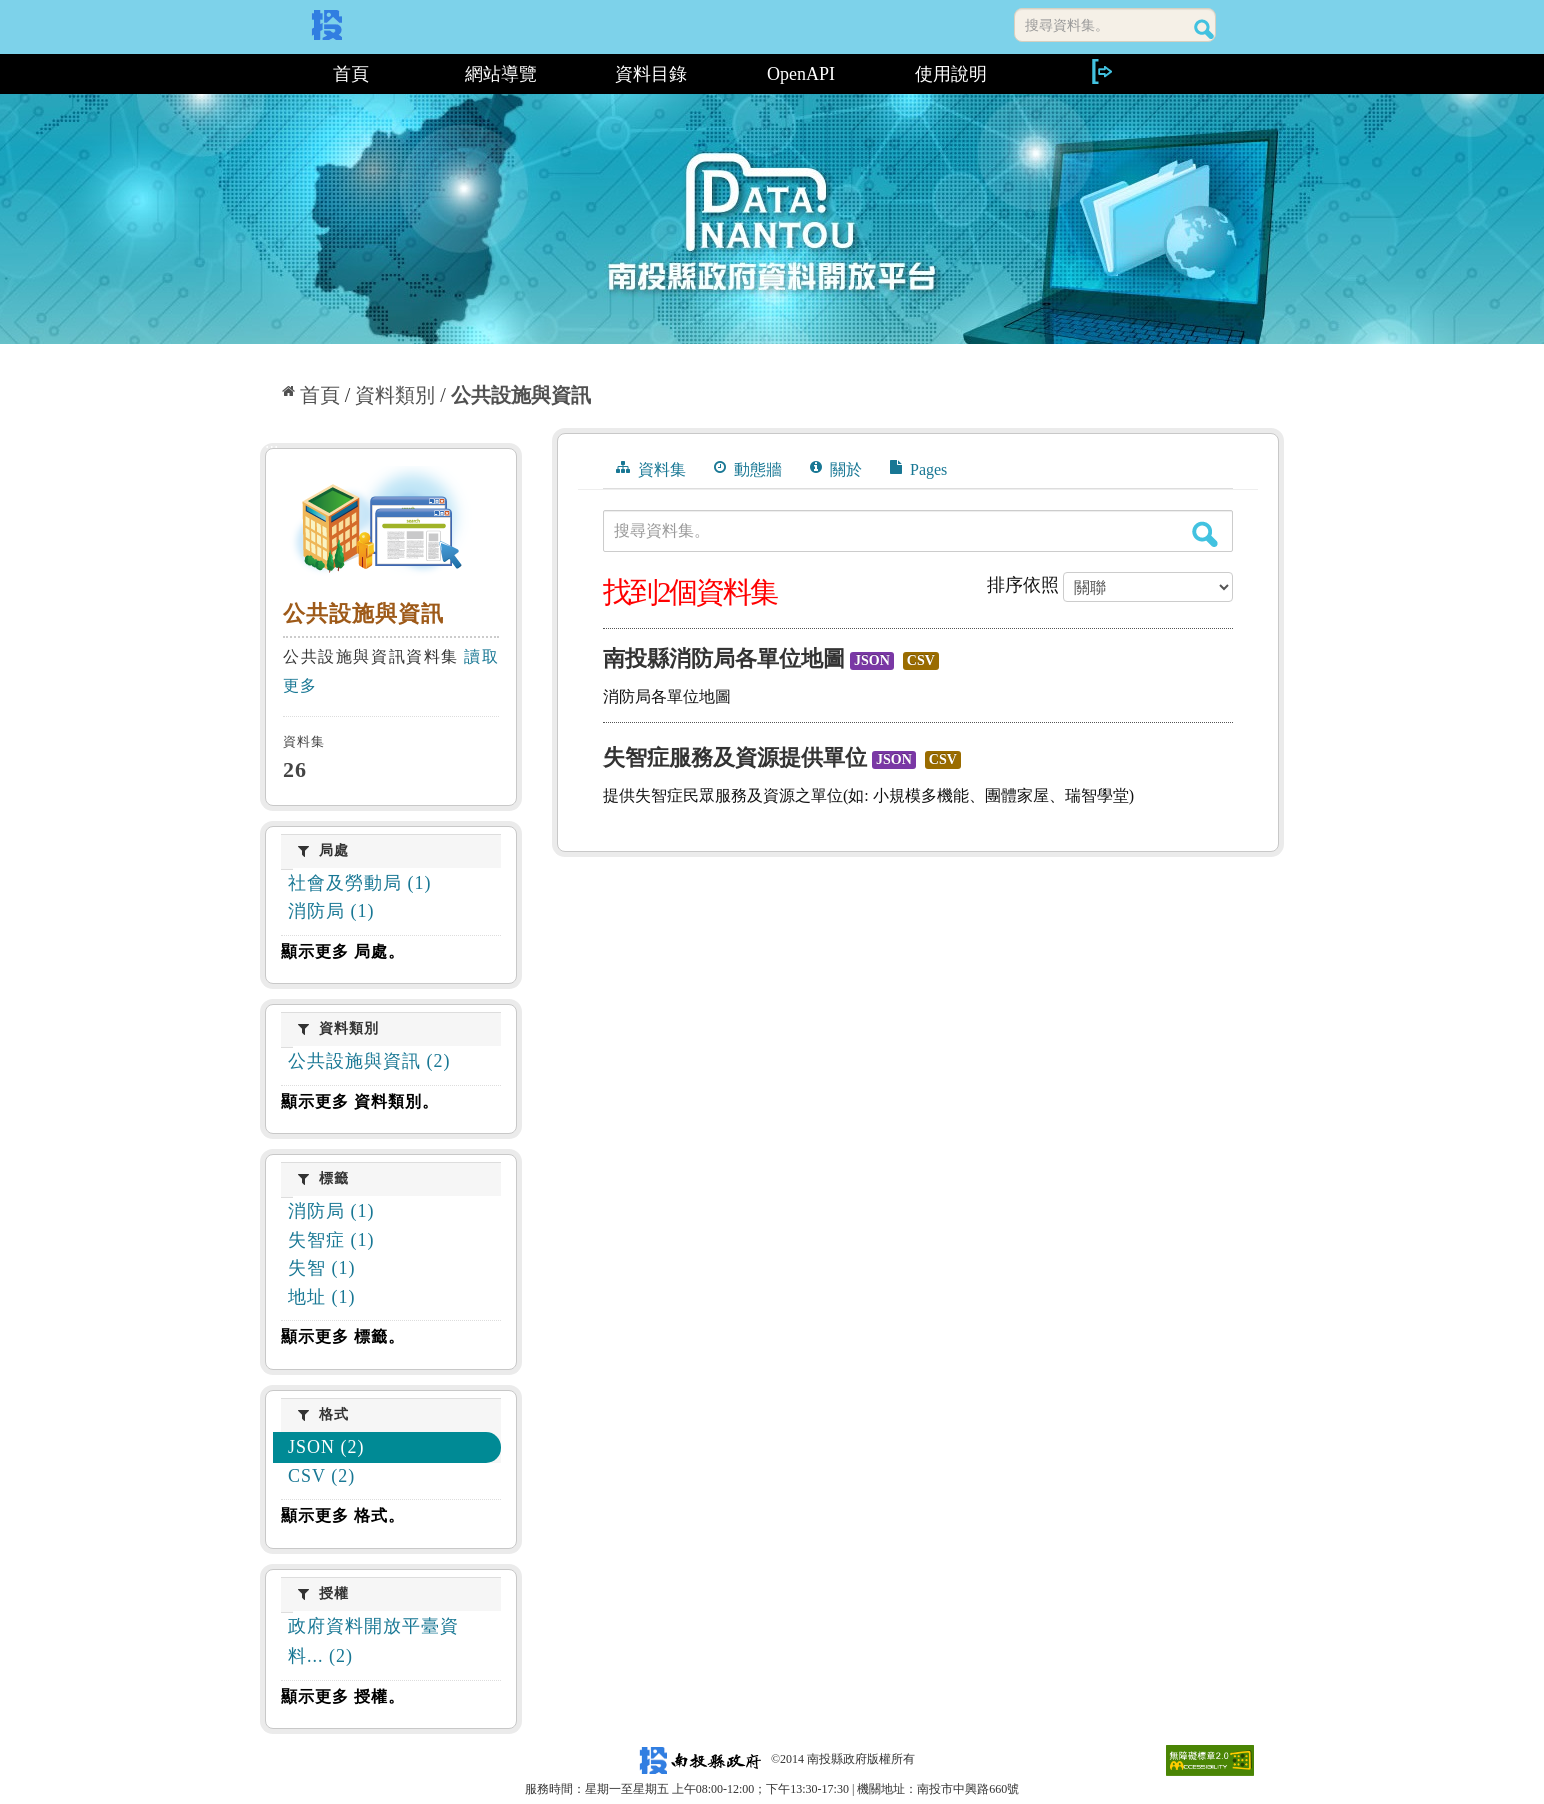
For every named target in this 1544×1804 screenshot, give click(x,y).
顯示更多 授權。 (343, 1696)
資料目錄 (651, 74)
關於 (836, 469)
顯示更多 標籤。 (343, 1336)
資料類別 (395, 395)
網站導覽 (501, 74)
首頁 (351, 74)
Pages (918, 469)
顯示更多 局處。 (343, 951)
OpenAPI (801, 74)
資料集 (651, 469)
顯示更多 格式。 (343, 1515)
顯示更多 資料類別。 (360, 1101)
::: (267, 74)
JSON (872, 660)
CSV (921, 660)
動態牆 (748, 469)
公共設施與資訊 (521, 395)
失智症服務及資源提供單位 (735, 757)
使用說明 (951, 74)
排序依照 (1023, 585)
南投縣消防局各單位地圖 (724, 658)
